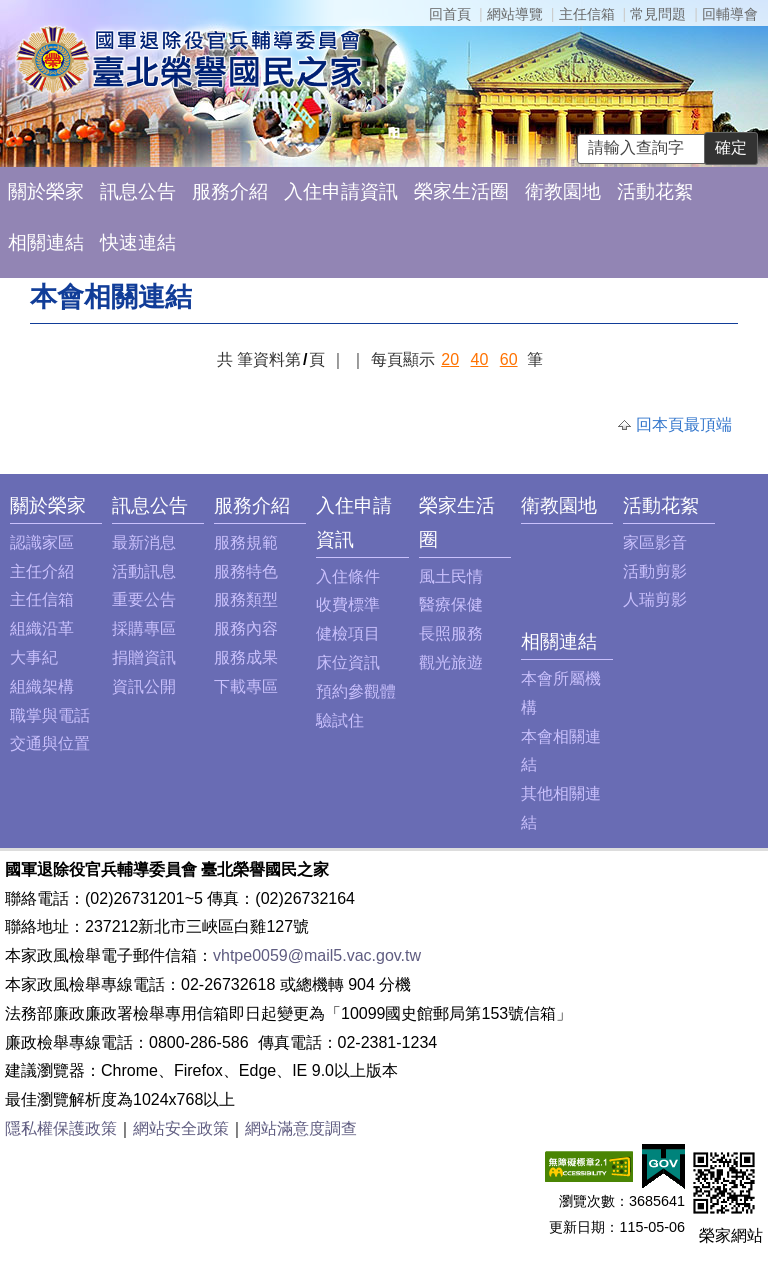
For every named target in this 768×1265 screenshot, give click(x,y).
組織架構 (42, 686)
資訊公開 (144, 686)
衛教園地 (563, 191)
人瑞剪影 (655, 599)
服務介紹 (230, 191)
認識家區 (42, 542)
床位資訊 (348, 662)
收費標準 (348, 604)
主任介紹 (42, 571)
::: (15, 505)
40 (480, 359)
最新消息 (144, 542)
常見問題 (658, 14)
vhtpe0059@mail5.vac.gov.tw (317, 955)
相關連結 (46, 242)
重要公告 (144, 599)
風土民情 (451, 576)
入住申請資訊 (341, 191)
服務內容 (246, 628)
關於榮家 (46, 191)
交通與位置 (50, 743)
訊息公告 (138, 191)
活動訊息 (144, 571)
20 (450, 359)
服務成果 (246, 657)
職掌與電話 (50, 715)
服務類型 (246, 599)
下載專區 (246, 686)
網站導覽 (515, 14)
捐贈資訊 (144, 657)
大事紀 (34, 657)
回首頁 (450, 14)
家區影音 (655, 542)
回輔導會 (730, 14)
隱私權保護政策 (61, 1128)
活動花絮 (655, 191)
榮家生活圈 (461, 191)
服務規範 (246, 542)
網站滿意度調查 (301, 1128)
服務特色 (246, 571)
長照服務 (451, 633)
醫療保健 (451, 604)
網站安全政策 (181, 1128)
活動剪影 (655, 571)
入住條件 (348, 576)
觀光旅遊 (451, 662)
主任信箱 (587, 14)
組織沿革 (42, 628)
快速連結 (138, 242)
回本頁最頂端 (684, 424)
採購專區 (144, 628)
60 (509, 359)
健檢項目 (348, 633)
